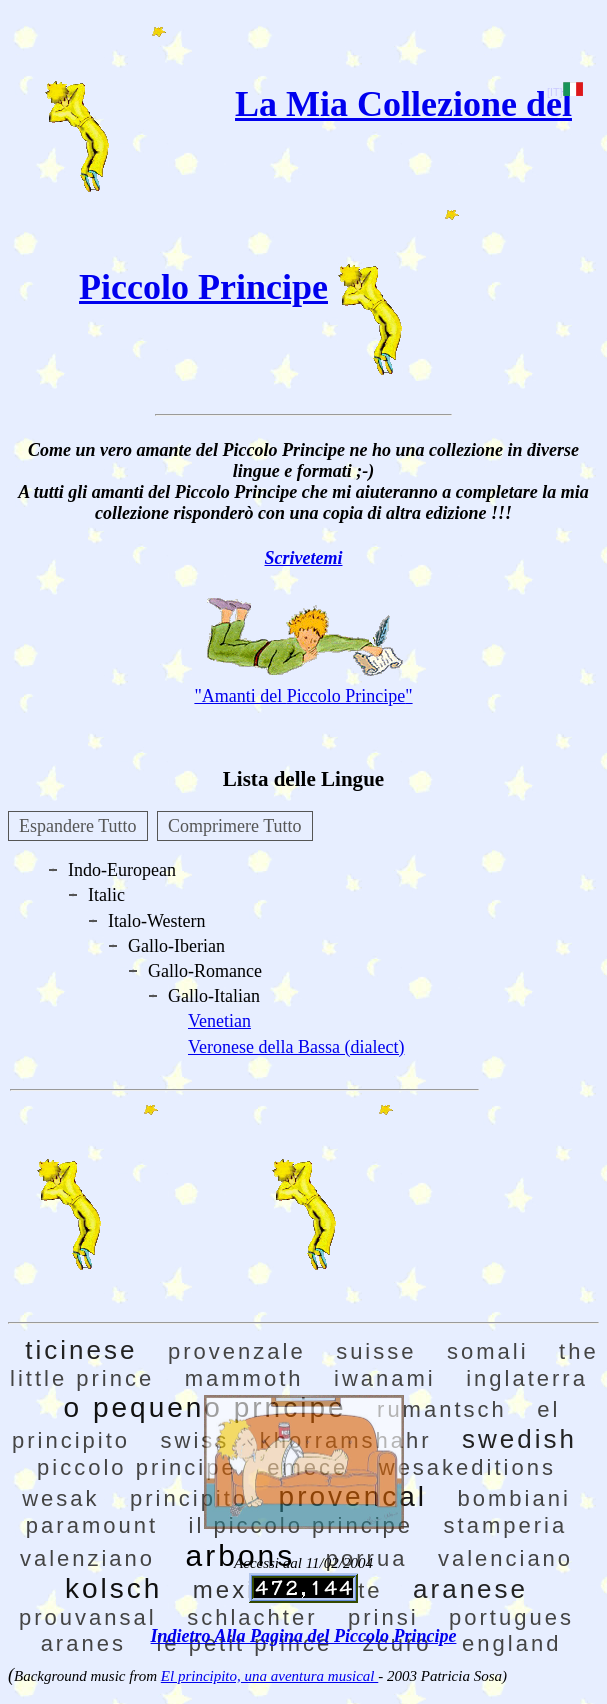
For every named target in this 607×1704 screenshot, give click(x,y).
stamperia (506, 1525)
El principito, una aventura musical (269, 1676)
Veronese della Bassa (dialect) (296, 1047)
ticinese (81, 1350)
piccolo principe (137, 1467)
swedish (519, 1439)
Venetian (219, 1021)
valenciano (505, 1558)
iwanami (385, 1378)
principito (189, 1498)
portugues (511, 1617)
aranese (470, 1589)
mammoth (244, 1378)
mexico (240, 1589)
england (511, 1643)
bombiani (514, 1498)
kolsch (113, 1588)
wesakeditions (467, 1467)
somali (488, 1351)
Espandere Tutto (78, 826)
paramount (92, 1525)
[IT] (564, 92)
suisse (376, 1351)
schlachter (252, 1617)
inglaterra (527, 1378)
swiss (195, 1440)
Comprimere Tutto (235, 826)
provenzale (237, 1351)
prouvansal (88, 1617)
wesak (60, 1498)
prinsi (383, 1617)
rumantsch (442, 1409)
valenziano (87, 1558)
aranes (83, 1643)
